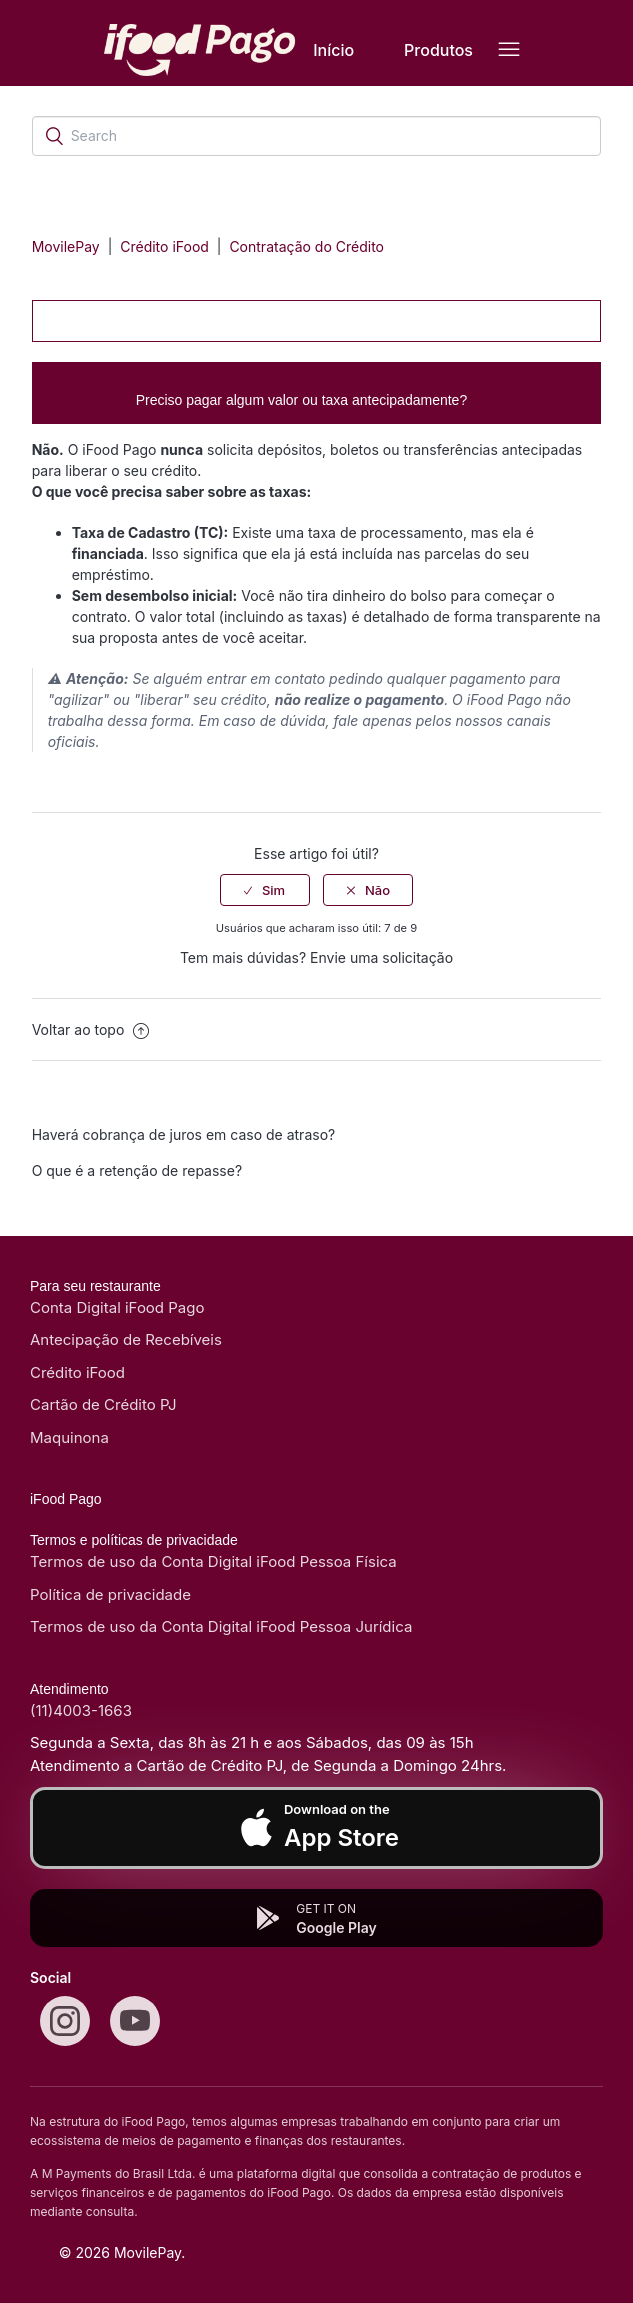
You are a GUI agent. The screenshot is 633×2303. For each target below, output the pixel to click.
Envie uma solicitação (381, 957)
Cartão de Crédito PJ (103, 1404)
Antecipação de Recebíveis (126, 1339)
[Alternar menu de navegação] (509, 50)
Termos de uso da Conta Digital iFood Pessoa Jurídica (221, 1626)
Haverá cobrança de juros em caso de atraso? (184, 1134)
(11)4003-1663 (81, 1710)
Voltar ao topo (91, 1029)
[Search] (317, 136)
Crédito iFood (166, 246)
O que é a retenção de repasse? (137, 1170)
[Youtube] (135, 2021)
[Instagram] (65, 2021)
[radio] (265, 890)
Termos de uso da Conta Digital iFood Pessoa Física (213, 1561)
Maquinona (69, 1437)
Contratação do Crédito (306, 246)
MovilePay (66, 246)
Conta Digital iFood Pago (117, 1307)
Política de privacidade (110, 1594)
